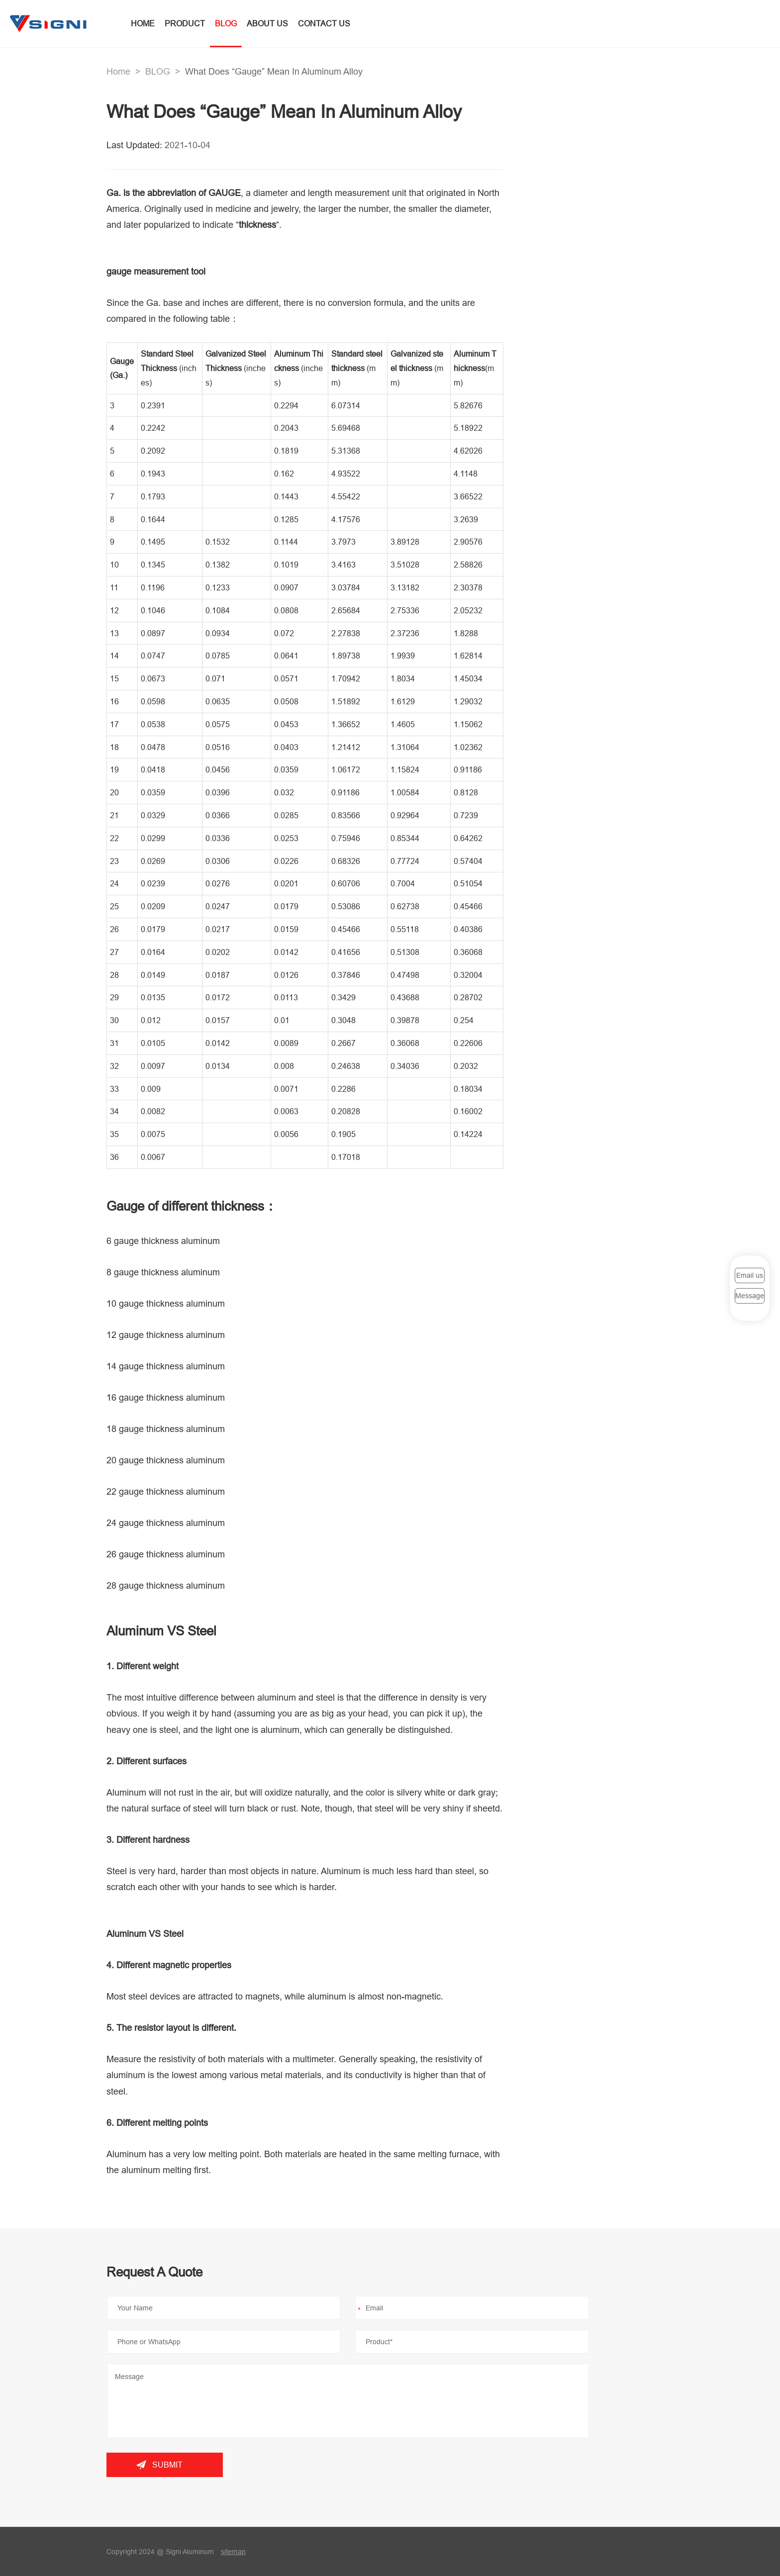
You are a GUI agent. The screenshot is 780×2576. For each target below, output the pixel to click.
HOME (144, 23)
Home (118, 71)
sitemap (233, 2552)
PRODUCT (186, 23)
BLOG (227, 23)
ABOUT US (268, 23)
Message (749, 1296)
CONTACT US (325, 23)
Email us (749, 1275)
